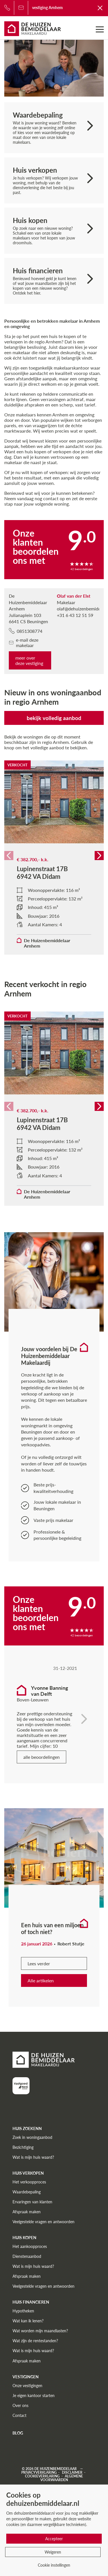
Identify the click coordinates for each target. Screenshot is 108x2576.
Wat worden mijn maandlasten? (40, 2330)
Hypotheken (23, 2310)
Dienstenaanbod (27, 2256)
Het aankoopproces (30, 2246)
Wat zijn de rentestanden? (35, 2340)
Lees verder (39, 1963)
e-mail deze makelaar (23, 642)
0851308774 (25, 631)
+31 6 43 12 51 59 (75, 615)
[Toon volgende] (84, 1708)
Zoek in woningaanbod (32, 2137)
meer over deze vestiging (29, 660)
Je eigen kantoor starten (34, 2395)
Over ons (20, 2405)
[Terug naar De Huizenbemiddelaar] (100, 7)
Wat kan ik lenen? (28, 2320)
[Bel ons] (7, 8)
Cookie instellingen (54, 2565)
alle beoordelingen (41, 1757)
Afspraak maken (27, 2211)
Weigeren (53, 2552)
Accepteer (54, 2538)
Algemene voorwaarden (61, 2478)
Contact (19, 2415)
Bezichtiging (23, 2147)
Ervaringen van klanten (32, 2201)
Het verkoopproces (29, 2181)
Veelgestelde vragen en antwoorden (43, 2221)
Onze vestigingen (27, 2385)
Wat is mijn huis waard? (33, 2157)
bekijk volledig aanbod (54, 718)
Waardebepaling (27, 2191)
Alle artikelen (41, 1980)
